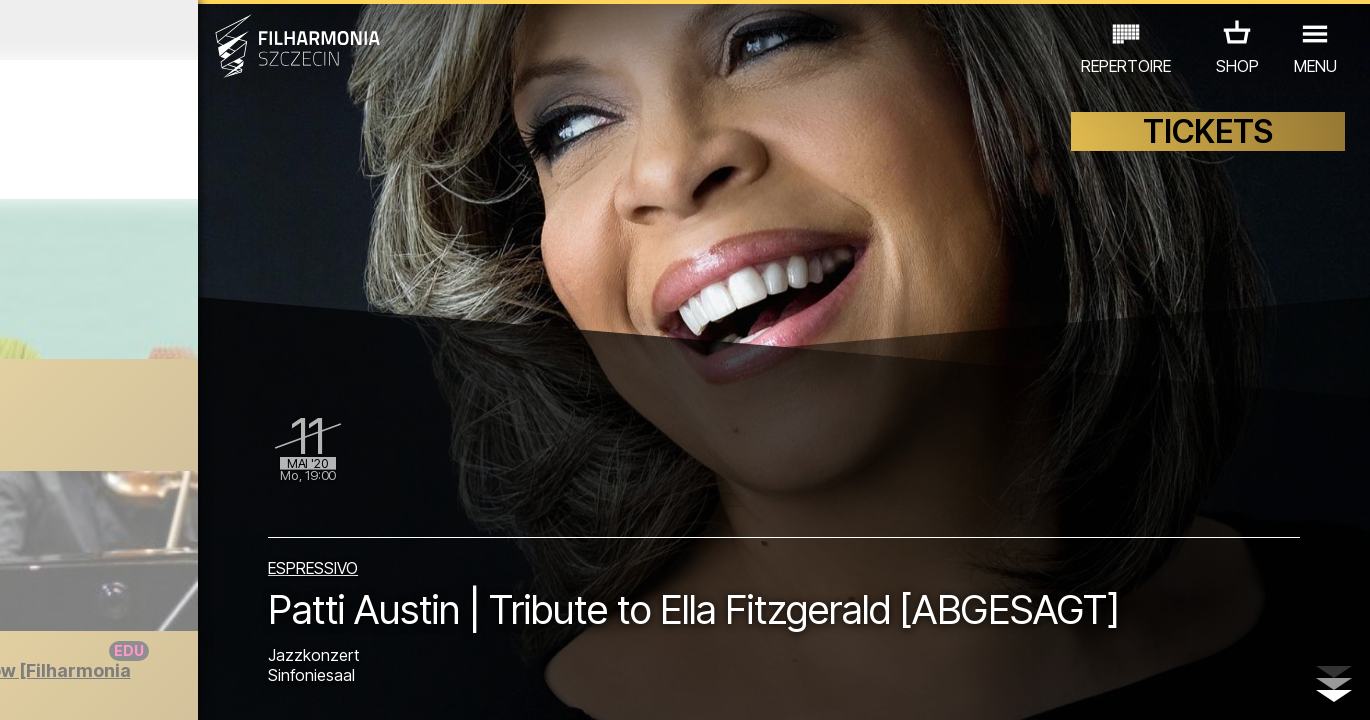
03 (76, 686)
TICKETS (1208, 147)
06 (159, 686)
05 (131, 686)
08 (215, 686)
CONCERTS (82, 604)
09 (242, 686)
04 (103, 686)
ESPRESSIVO (462, 502)
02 (48, 686)
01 (21, 686)
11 (298, 686)
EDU (162, 604)
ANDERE (173, 632)
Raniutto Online (181, 418)
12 (325, 686)
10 (270, 686)
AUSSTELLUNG (253, 604)
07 (186, 686)
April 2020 (178, 30)
